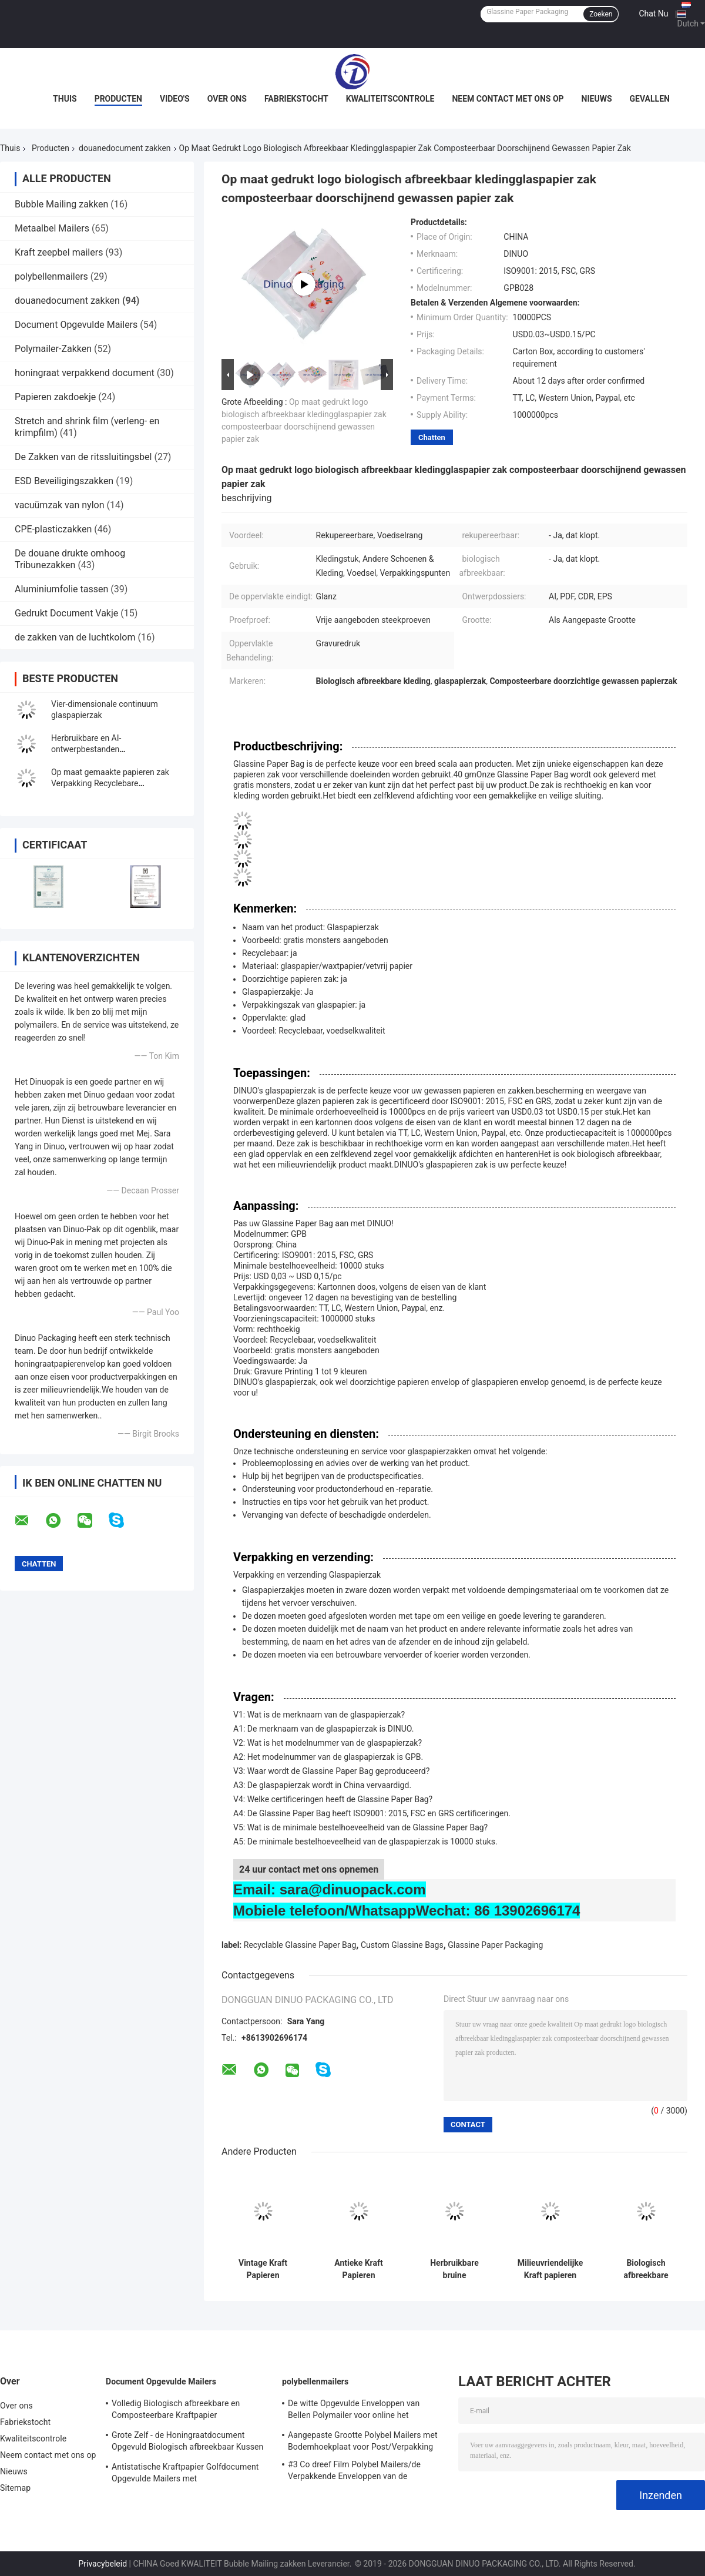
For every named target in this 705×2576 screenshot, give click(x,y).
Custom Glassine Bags (402, 1945)
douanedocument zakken (125, 148)
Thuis (65, 98)
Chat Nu (653, 13)
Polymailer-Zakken (53, 348)
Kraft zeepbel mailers (59, 252)
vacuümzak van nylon (60, 505)
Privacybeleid (102, 2563)
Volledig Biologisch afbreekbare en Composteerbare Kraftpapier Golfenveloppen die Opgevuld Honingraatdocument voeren (176, 2411)
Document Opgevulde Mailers (76, 324)
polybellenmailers (51, 276)
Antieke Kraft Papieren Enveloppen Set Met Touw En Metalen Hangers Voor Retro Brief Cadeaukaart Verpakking (359, 2269)
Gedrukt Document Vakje (66, 613)
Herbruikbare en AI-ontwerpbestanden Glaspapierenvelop (86, 749)
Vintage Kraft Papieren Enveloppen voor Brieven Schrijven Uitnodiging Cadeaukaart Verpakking (263, 2269)
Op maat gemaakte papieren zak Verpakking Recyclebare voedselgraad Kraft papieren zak (110, 783)
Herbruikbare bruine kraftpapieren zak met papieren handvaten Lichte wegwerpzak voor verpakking (454, 2269)
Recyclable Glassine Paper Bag (300, 1945)
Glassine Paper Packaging (495, 1945)
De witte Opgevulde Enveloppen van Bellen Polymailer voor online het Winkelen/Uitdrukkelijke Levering (353, 2411)
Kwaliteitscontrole (390, 98)
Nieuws (597, 98)
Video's (175, 98)
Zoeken (600, 14)
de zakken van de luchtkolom (75, 637)
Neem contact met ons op (507, 98)
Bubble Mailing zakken (61, 204)
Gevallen (650, 98)
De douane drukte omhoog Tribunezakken (70, 559)
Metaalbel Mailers (52, 228)
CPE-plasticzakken (53, 529)
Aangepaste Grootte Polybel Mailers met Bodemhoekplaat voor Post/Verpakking (363, 2440)
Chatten (431, 437)
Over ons (227, 98)
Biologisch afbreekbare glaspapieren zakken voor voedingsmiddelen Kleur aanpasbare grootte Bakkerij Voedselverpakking (645, 2269)
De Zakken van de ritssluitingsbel (83, 456)
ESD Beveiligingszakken (64, 481)
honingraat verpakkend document (85, 372)
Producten (118, 98)
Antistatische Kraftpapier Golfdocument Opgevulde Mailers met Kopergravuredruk (185, 2474)
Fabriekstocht (296, 98)
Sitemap (15, 2488)
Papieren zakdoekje (55, 396)
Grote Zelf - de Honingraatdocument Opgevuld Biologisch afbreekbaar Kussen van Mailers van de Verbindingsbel (187, 2442)
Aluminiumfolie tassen (61, 589)
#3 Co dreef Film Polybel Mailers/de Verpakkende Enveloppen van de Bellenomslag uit (354, 2472)
